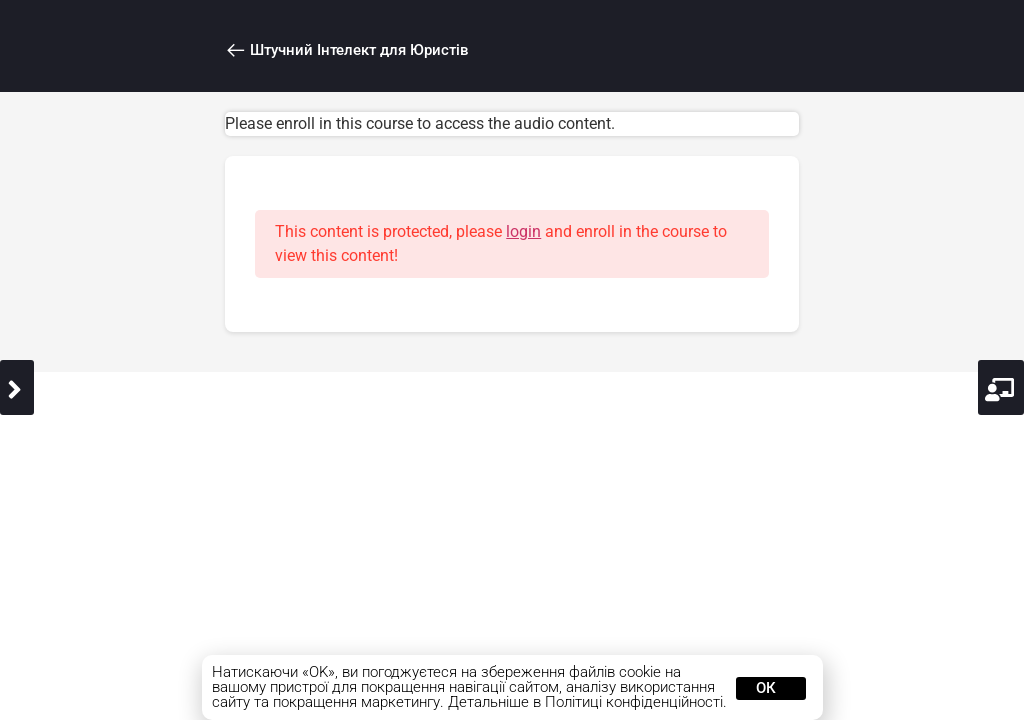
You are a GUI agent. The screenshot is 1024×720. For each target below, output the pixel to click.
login (527, 231)
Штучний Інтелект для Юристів (345, 51)
